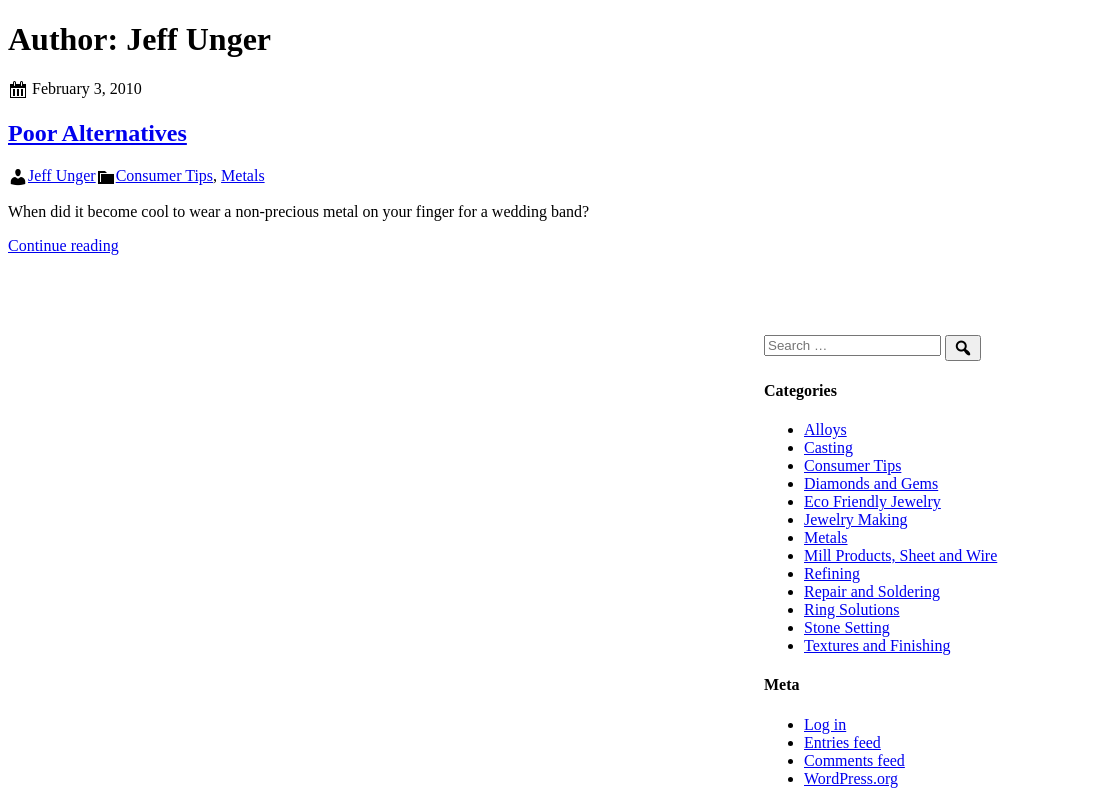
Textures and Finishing (877, 645)
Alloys (825, 429)
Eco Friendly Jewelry (872, 501)
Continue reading (63, 245)
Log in (825, 724)
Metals (243, 175)
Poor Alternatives (97, 133)
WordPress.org (851, 778)
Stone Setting (847, 627)
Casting (828, 447)
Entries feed (842, 742)
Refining (832, 573)
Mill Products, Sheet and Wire (900, 555)
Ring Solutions (852, 609)
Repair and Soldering (872, 591)
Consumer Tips (164, 175)
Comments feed (854, 760)
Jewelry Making (856, 519)
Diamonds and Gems (871, 483)
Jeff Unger (62, 175)
